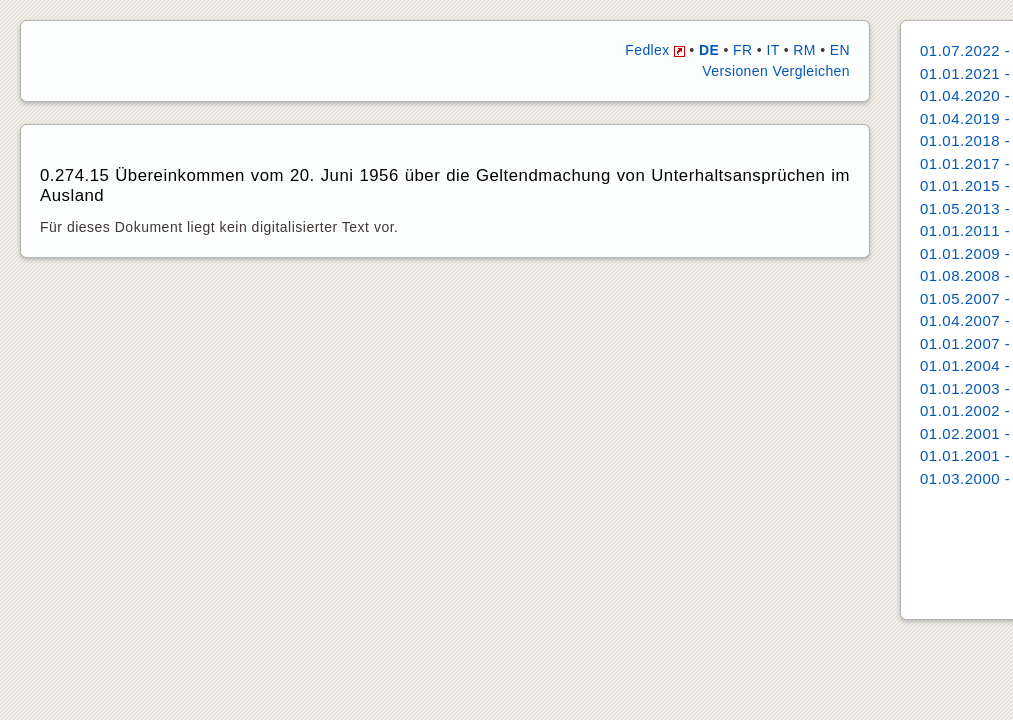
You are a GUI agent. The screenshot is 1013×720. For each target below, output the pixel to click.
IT (772, 50)
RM (804, 50)
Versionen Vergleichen (776, 71)
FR (742, 50)
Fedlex (655, 50)
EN (840, 50)
